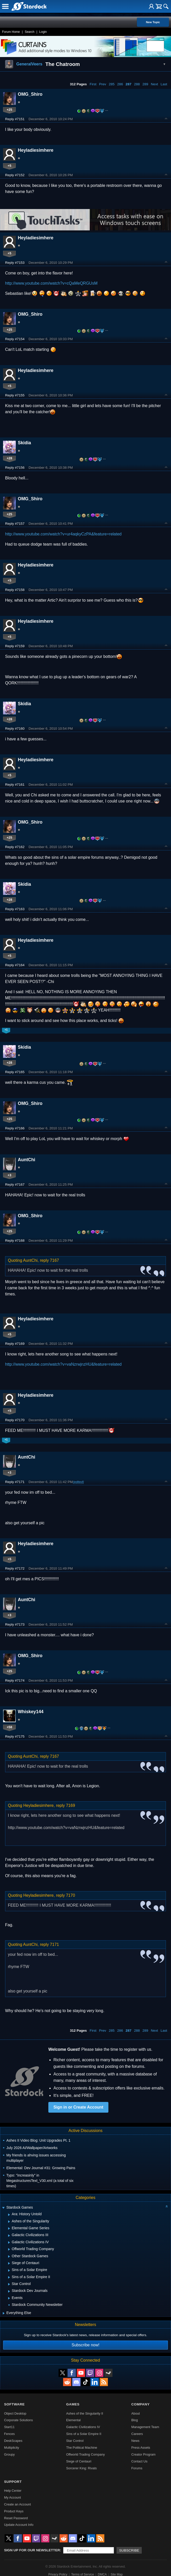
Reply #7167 (14, 1184)
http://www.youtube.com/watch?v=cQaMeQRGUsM (51, 283)
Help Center (12, 2490)
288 (137, 84)
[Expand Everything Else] (4, 2313)
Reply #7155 (14, 395)
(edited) (78, 1482)
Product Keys (13, 2511)
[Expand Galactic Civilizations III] (9, 2235)
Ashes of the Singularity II (84, 2413)
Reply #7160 (14, 728)
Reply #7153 (14, 263)
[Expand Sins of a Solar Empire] (9, 2270)
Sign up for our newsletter (32, 2550)
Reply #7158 (14, 590)
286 (120, 84)
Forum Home (11, 32)
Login (43, 32)
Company (140, 2404)
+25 (9, 110)
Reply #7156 (14, 467)
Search (29, 32)
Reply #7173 (14, 1624)
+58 (9, 1727)
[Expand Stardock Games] (3, 2208)
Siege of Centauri (78, 2461)
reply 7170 (65, 1895)
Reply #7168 (14, 1240)
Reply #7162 (14, 847)
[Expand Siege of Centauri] (9, 2263)
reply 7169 (65, 1805)
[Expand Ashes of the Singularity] (9, 2221)
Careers (137, 2434)
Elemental (73, 2420)
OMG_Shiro (30, 94)
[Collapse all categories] (167, 2206)
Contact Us (139, 2461)
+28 (9, 458)
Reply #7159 (14, 646)
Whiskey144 (31, 1711)
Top (166, 119)
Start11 (9, 2427)
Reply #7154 (14, 339)
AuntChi (26, 1159)
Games (72, 2404)
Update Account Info (18, 2525)
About (135, 2413)
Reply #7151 (14, 119)
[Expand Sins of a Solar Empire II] (9, 2277)
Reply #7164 (14, 965)
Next (154, 84)
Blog (134, 2420)
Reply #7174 (14, 1680)
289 (145, 84)
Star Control (74, 2441)
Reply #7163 (14, 909)
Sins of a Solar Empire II (83, 2434)
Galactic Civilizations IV (83, 2427)
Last (164, 84)
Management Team (145, 2427)
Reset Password (16, 2518)
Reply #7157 (14, 523)
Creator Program (143, 2454)
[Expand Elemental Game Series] (9, 2228)
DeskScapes (13, 2441)
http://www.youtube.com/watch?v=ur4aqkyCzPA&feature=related (63, 534)
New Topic (153, 22)
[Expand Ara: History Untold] (9, 2214)
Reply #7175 (14, 1736)
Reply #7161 (14, 784)
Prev (102, 84)
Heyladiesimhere (35, 150)
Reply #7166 (14, 1128)
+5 (9, 166)
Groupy (9, 2454)
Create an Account (17, 2504)
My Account (12, 2497)
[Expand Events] (9, 2298)
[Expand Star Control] (9, 2284)
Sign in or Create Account (78, 2107)
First (93, 84)
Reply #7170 (14, 1420)
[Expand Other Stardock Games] (9, 2256)
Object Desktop (15, 2413)
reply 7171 (49, 1944)
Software (14, 2404)
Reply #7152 (14, 175)
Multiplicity (11, 2447)
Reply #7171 (14, 1482)
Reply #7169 (14, 1344)
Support (13, 2482)
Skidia (24, 442)
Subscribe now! (85, 2345)
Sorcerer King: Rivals (81, 2468)
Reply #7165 (14, 1072)
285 (112, 84)
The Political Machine (81, 2447)
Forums (136, 2468)
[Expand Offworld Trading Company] (9, 2249)
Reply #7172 (14, 1568)
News (135, 2441)
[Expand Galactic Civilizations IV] (9, 2242)
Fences (9, 2434)
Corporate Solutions (18, 2420)
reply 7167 (49, 1260)
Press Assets (140, 2447)
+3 (9, 1175)
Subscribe (129, 2550)
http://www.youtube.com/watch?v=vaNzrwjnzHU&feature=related (63, 1364)
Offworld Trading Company (85, 2454)
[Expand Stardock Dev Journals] (9, 2291)
